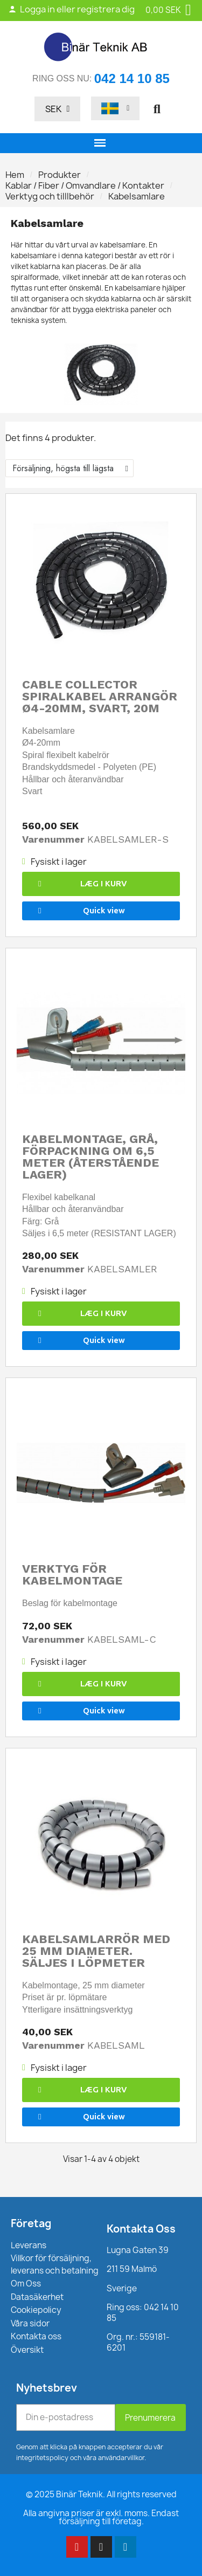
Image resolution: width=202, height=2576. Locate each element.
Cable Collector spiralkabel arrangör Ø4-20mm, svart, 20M (99, 696)
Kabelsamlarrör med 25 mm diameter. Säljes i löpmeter (96, 1950)
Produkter (59, 174)
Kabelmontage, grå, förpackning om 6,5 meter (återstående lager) (90, 1156)
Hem (14, 174)
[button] (156, 108)
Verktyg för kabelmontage (72, 1574)
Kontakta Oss (141, 2229)
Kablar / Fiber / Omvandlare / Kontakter (84, 185)
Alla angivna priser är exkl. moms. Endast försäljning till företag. (101, 2517)
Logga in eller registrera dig (71, 9)
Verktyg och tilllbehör (49, 196)
